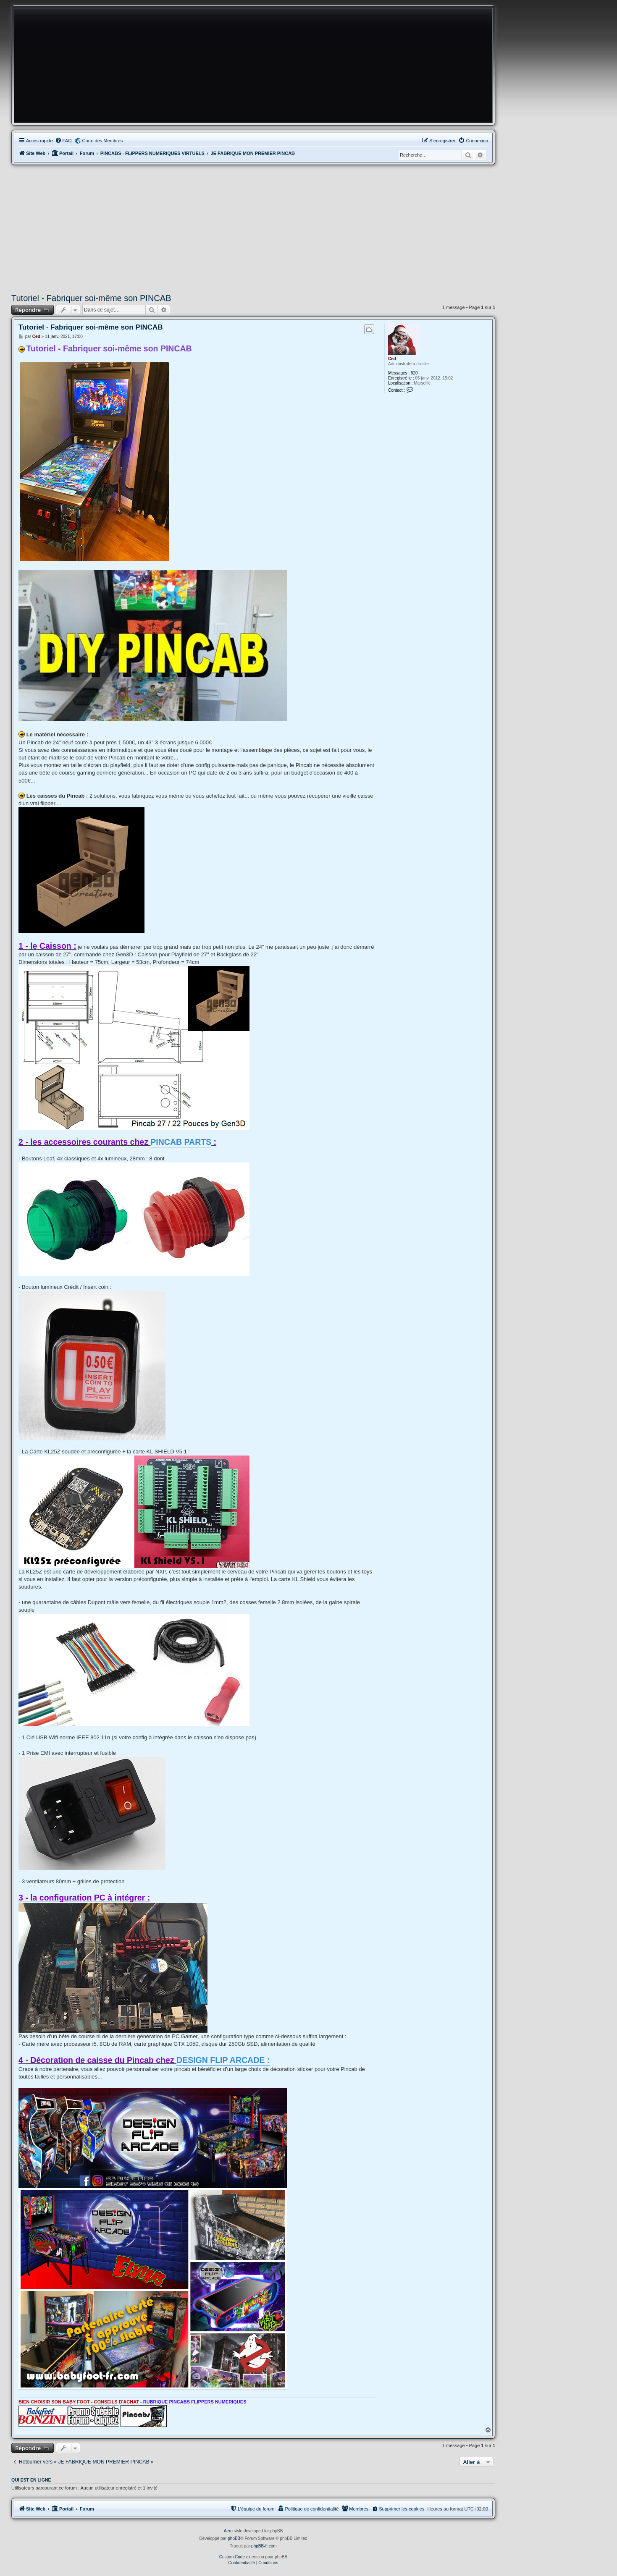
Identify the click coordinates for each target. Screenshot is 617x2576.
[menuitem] (63, 141)
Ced (392, 358)
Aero (228, 2531)
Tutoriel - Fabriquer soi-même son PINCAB (91, 298)
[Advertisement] (253, 228)
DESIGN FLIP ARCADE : (223, 2060)
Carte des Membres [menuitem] (102, 140)
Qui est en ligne (31, 2479)
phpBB (234, 2538)
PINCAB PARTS (180, 1142)
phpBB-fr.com (264, 2546)
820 (414, 373)
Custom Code (232, 2557)
